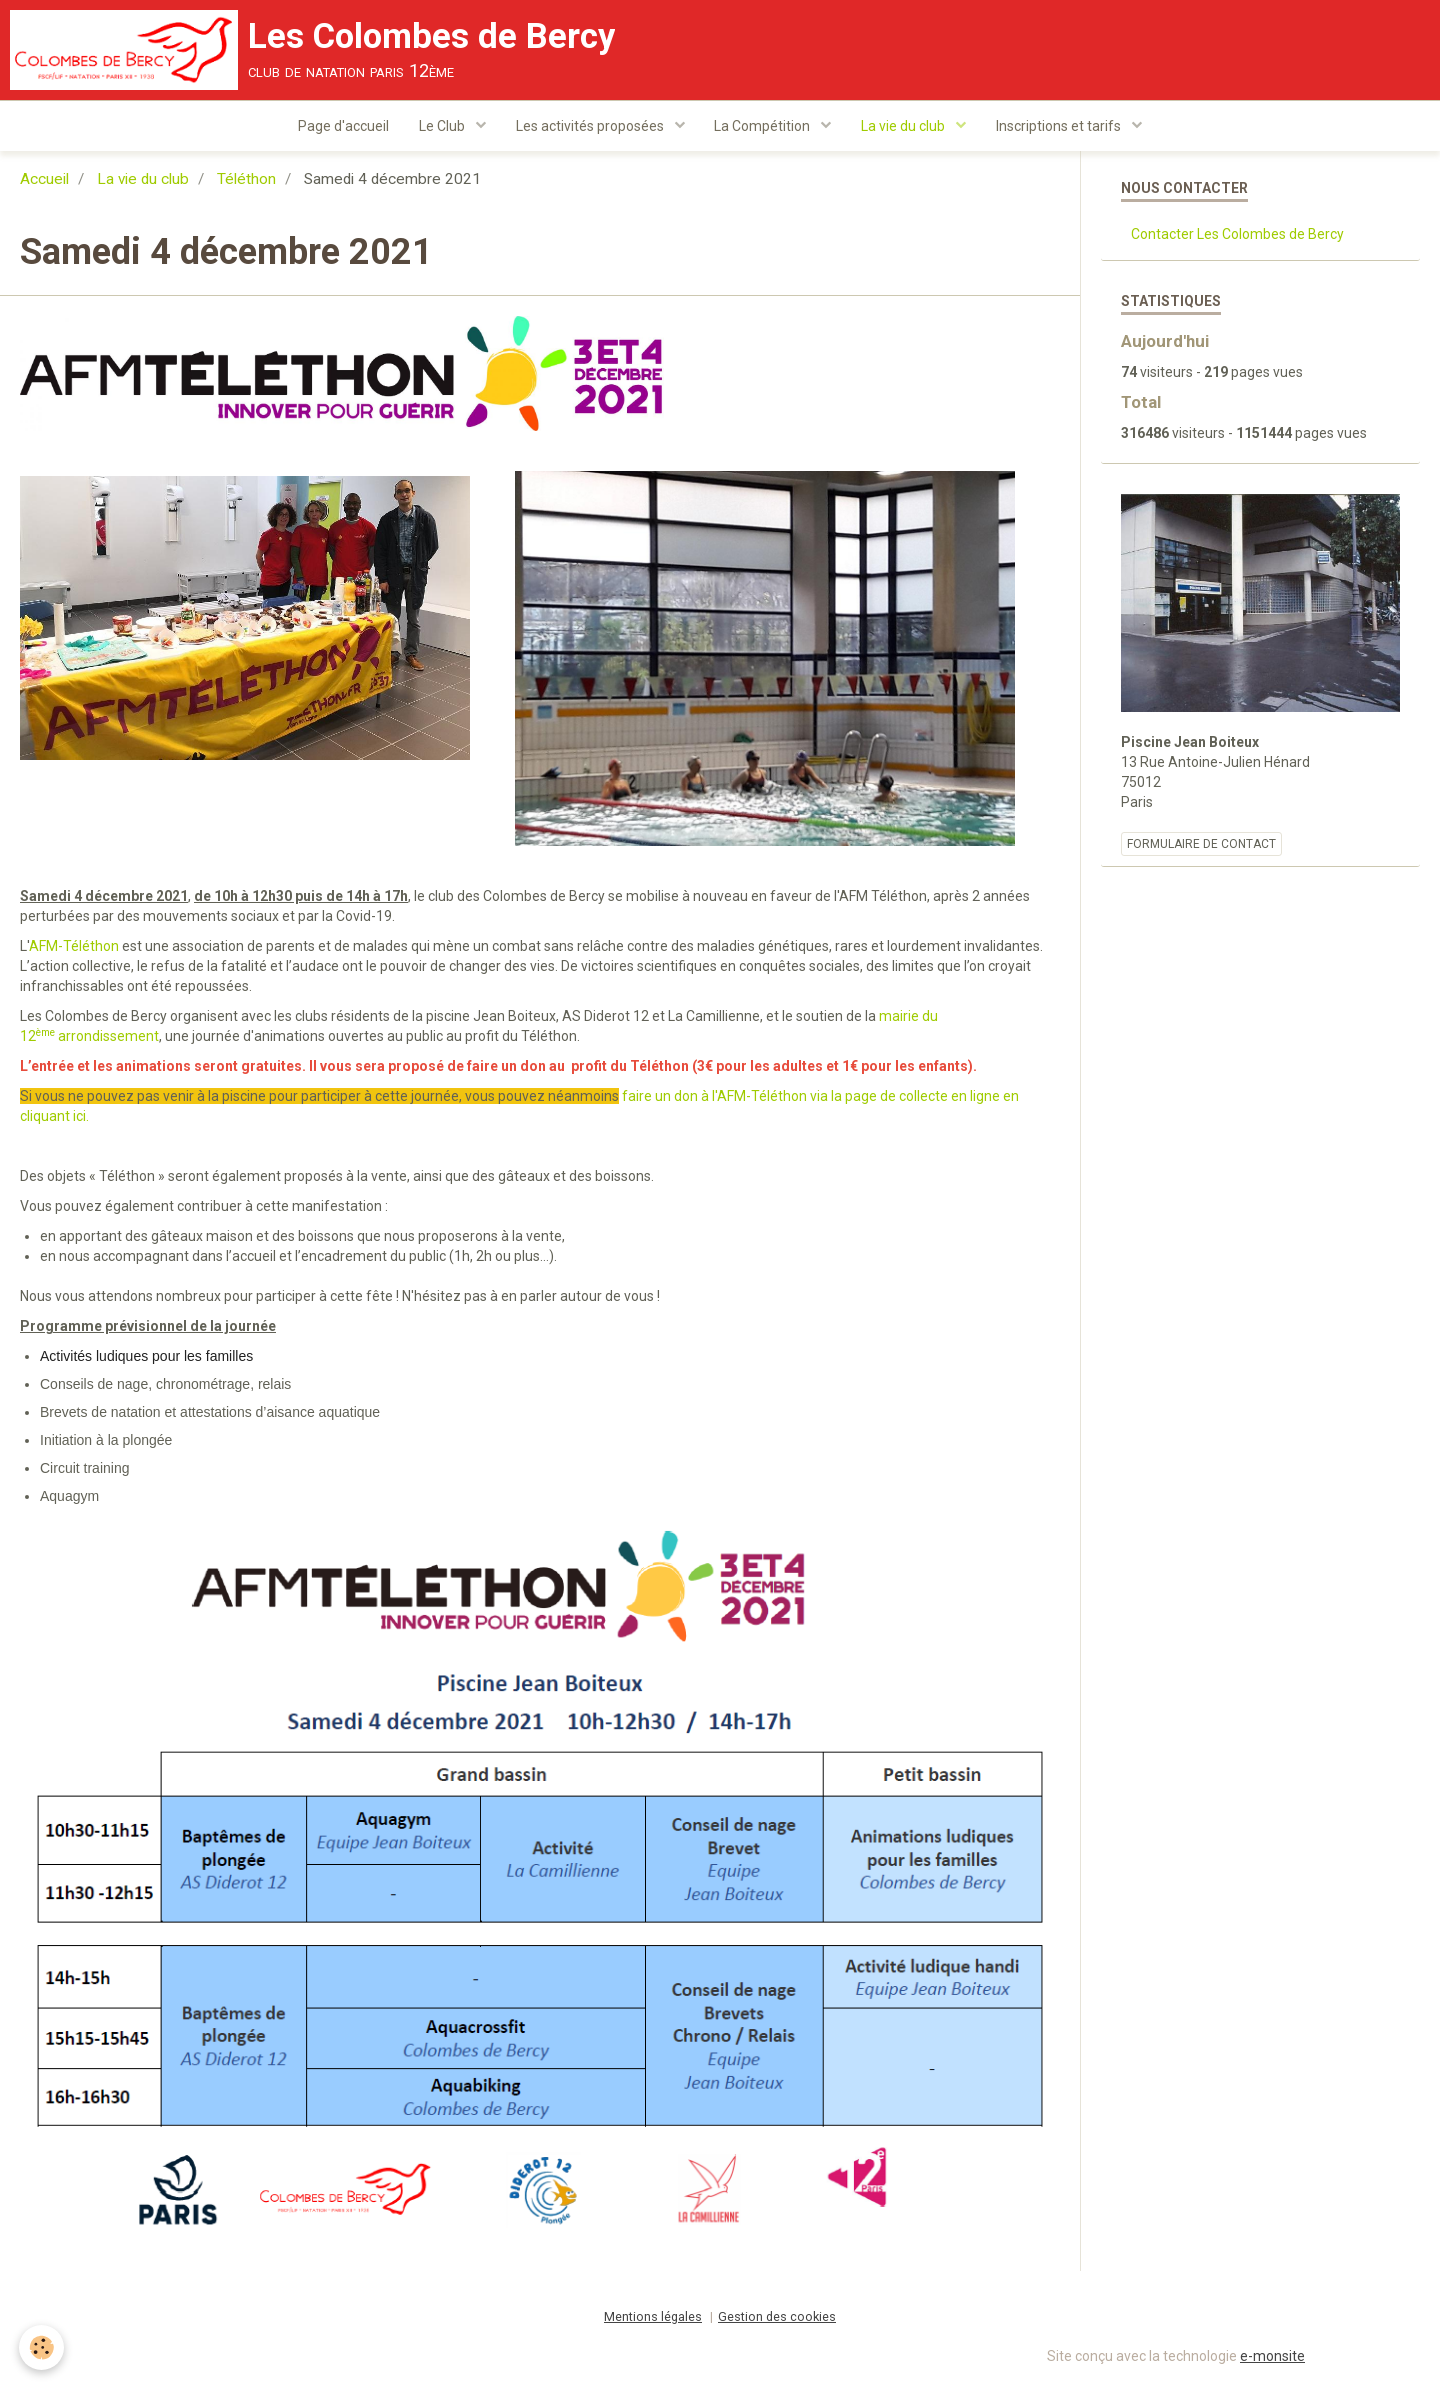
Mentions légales (653, 2319)
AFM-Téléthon (74, 949)
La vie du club (905, 126)
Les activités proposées (591, 126)
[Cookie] (42, 2347)
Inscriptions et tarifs (1061, 126)
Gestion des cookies (777, 2319)
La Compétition (764, 126)
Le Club (443, 126)
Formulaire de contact (1201, 847)
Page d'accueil (343, 126)
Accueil (44, 182)
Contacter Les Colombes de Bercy (1237, 237)
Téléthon (246, 182)
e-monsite (1272, 2359)
